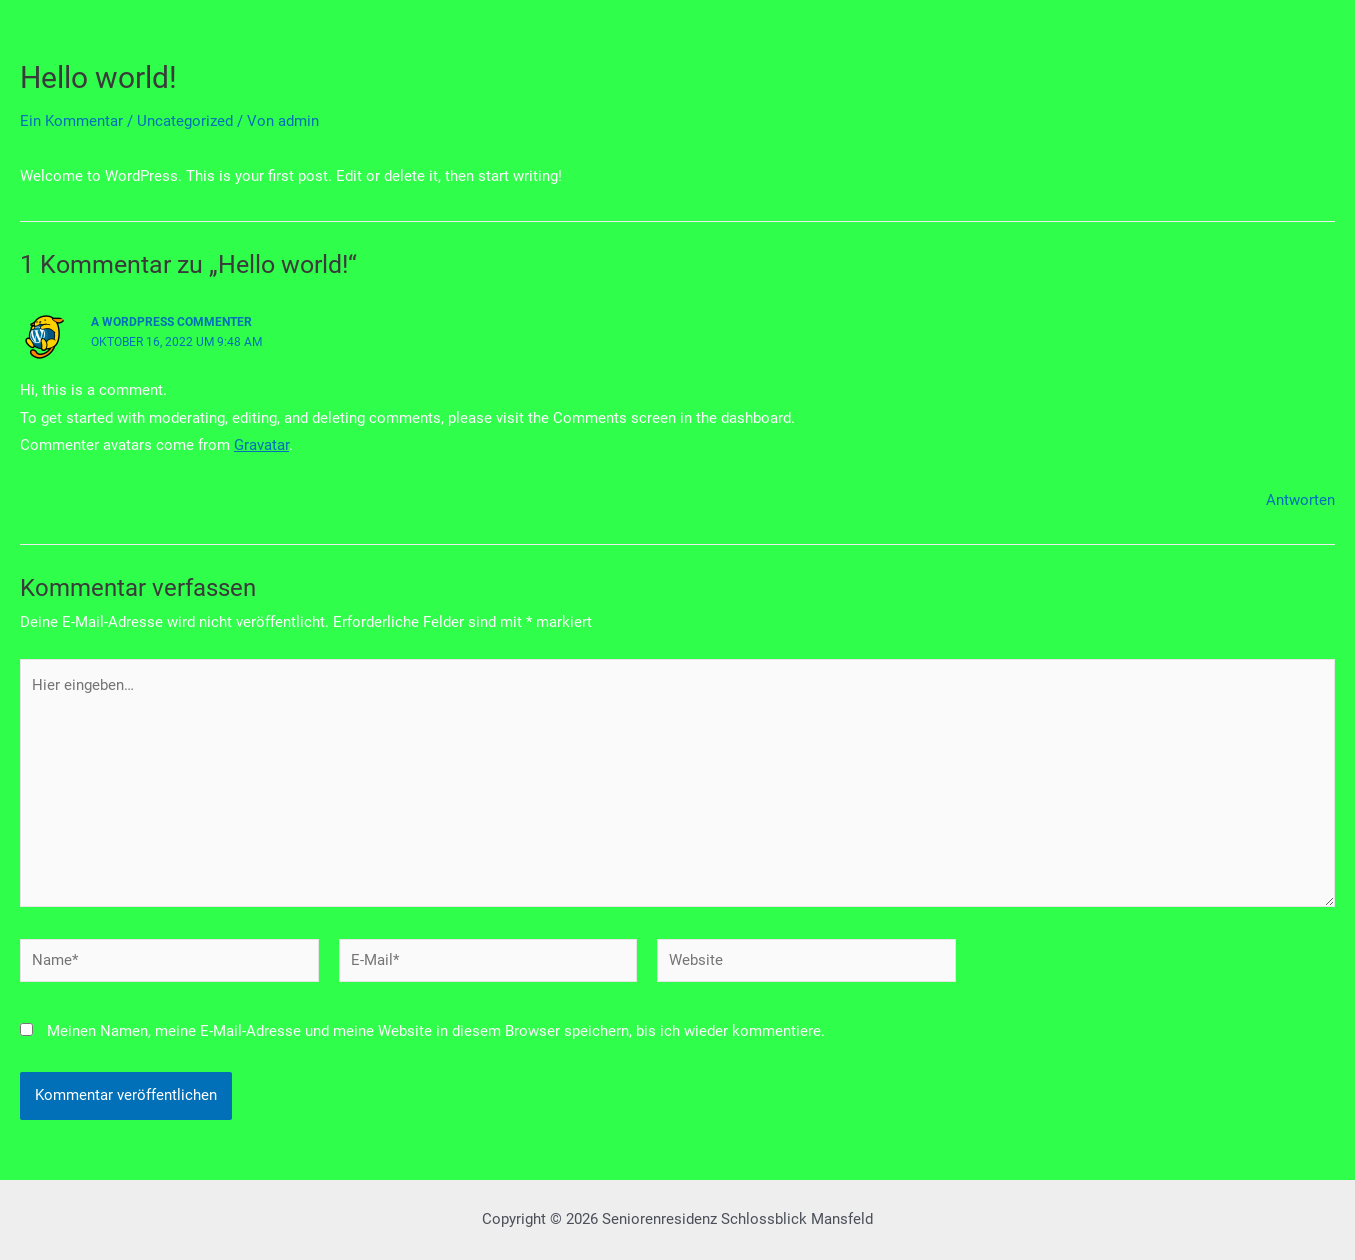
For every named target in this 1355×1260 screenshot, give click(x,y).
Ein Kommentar (71, 121)
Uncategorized (185, 121)
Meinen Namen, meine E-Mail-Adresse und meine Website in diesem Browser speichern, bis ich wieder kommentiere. (436, 1031)
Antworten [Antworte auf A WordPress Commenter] (1300, 500)
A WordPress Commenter (171, 322)
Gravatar (261, 445)
